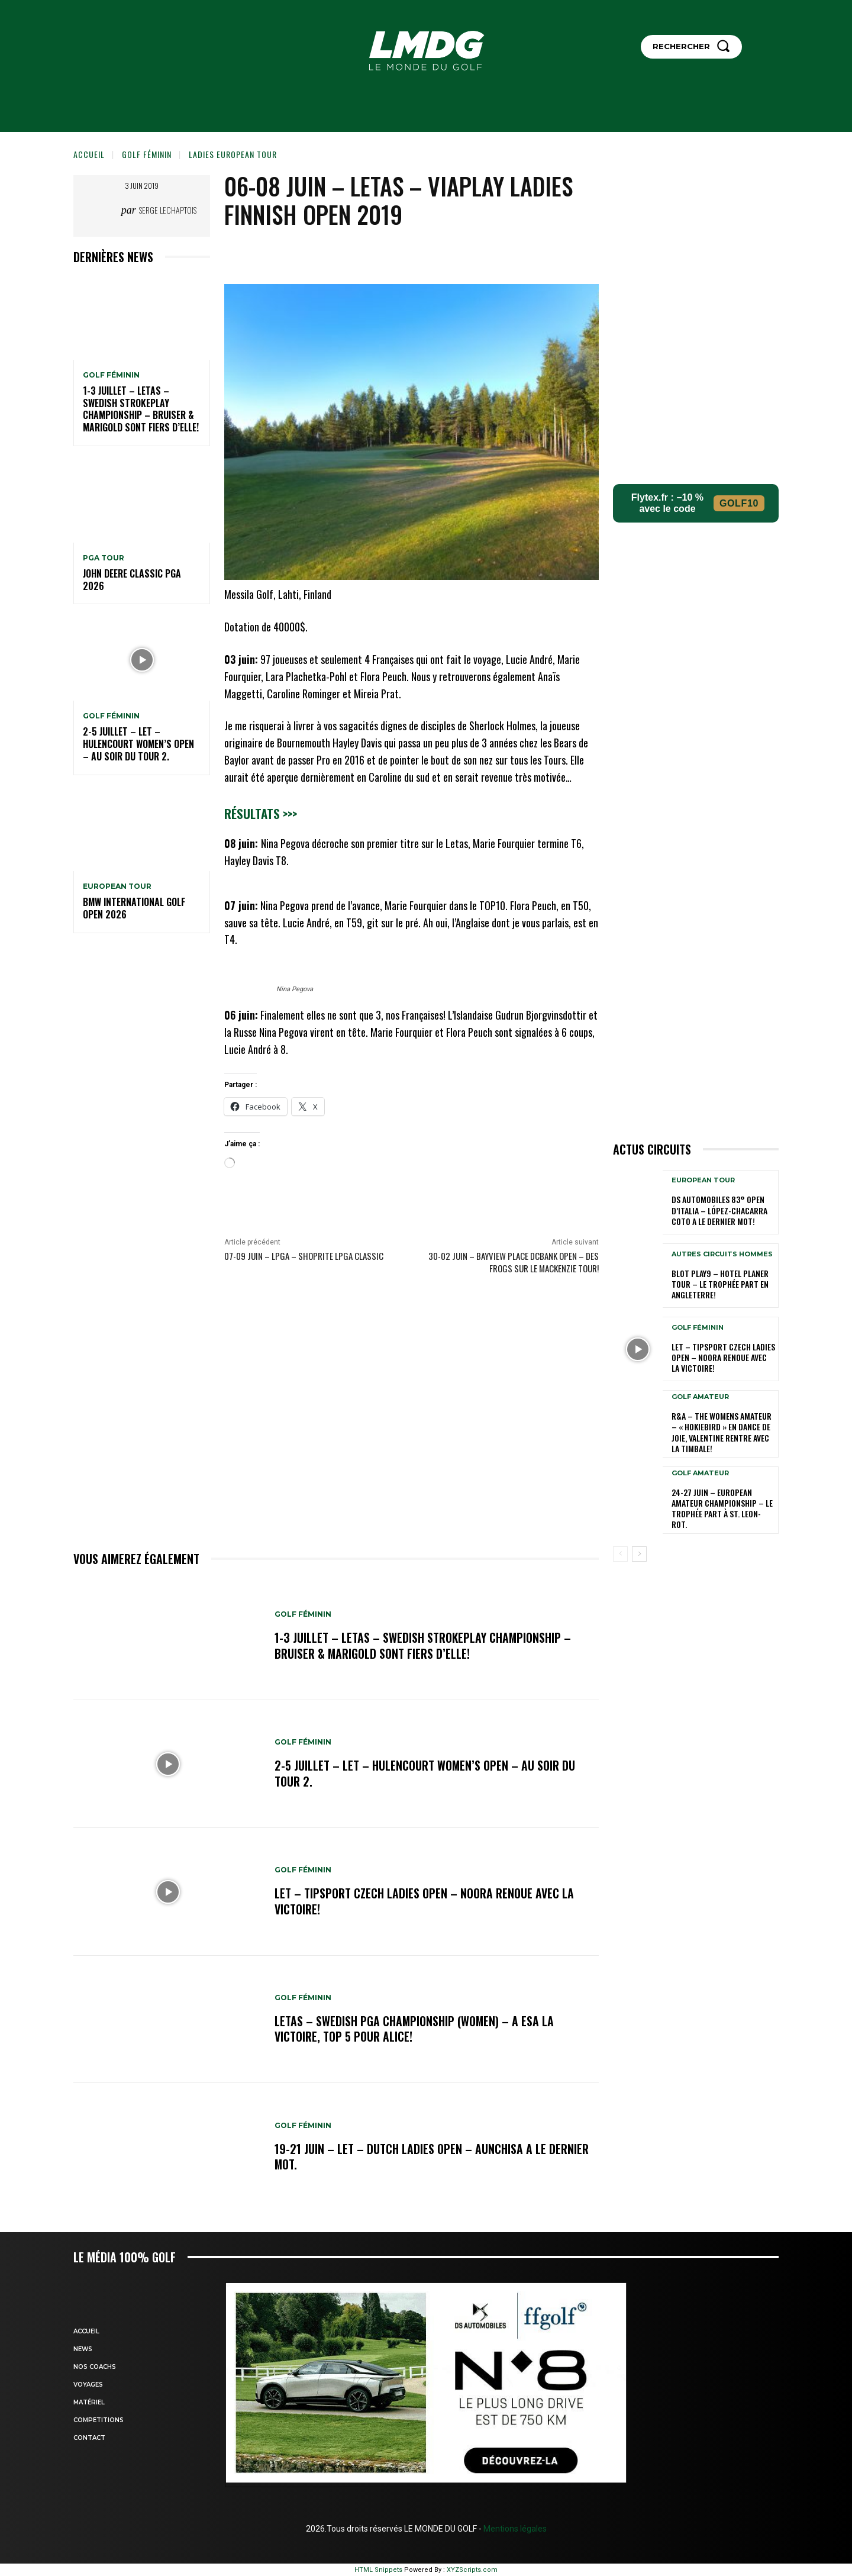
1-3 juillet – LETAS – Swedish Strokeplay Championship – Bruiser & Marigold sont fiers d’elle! (141, 408)
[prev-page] (620, 1554)
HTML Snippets (378, 2570)
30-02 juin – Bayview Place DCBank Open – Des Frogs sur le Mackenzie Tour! (513, 1262)
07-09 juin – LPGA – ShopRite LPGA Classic (303, 1255)
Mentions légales (514, 2528)
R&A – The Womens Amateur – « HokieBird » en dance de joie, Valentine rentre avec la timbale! (722, 1432)
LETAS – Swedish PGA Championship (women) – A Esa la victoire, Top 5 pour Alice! (415, 2028)
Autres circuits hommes (722, 1254)
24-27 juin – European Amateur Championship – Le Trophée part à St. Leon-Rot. (722, 1508)
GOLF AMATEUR (700, 1397)
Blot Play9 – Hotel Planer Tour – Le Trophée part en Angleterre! (720, 1284)
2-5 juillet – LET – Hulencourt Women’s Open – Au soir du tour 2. (138, 743)
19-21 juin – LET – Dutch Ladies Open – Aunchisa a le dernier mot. (432, 2156)
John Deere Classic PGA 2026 (132, 579)
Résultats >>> (260, 813)
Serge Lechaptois (167, 210)
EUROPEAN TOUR (117, 886)
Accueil (89, 154)
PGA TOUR (103, 558)
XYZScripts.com (472, 2570)
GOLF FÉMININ (147, 154)
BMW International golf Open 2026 (134, 908)
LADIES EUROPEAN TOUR (233, 154)
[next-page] (639, 1554)
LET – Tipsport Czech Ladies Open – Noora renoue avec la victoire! (424, 1901)
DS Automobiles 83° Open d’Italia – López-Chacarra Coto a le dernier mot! (719, 1210)
